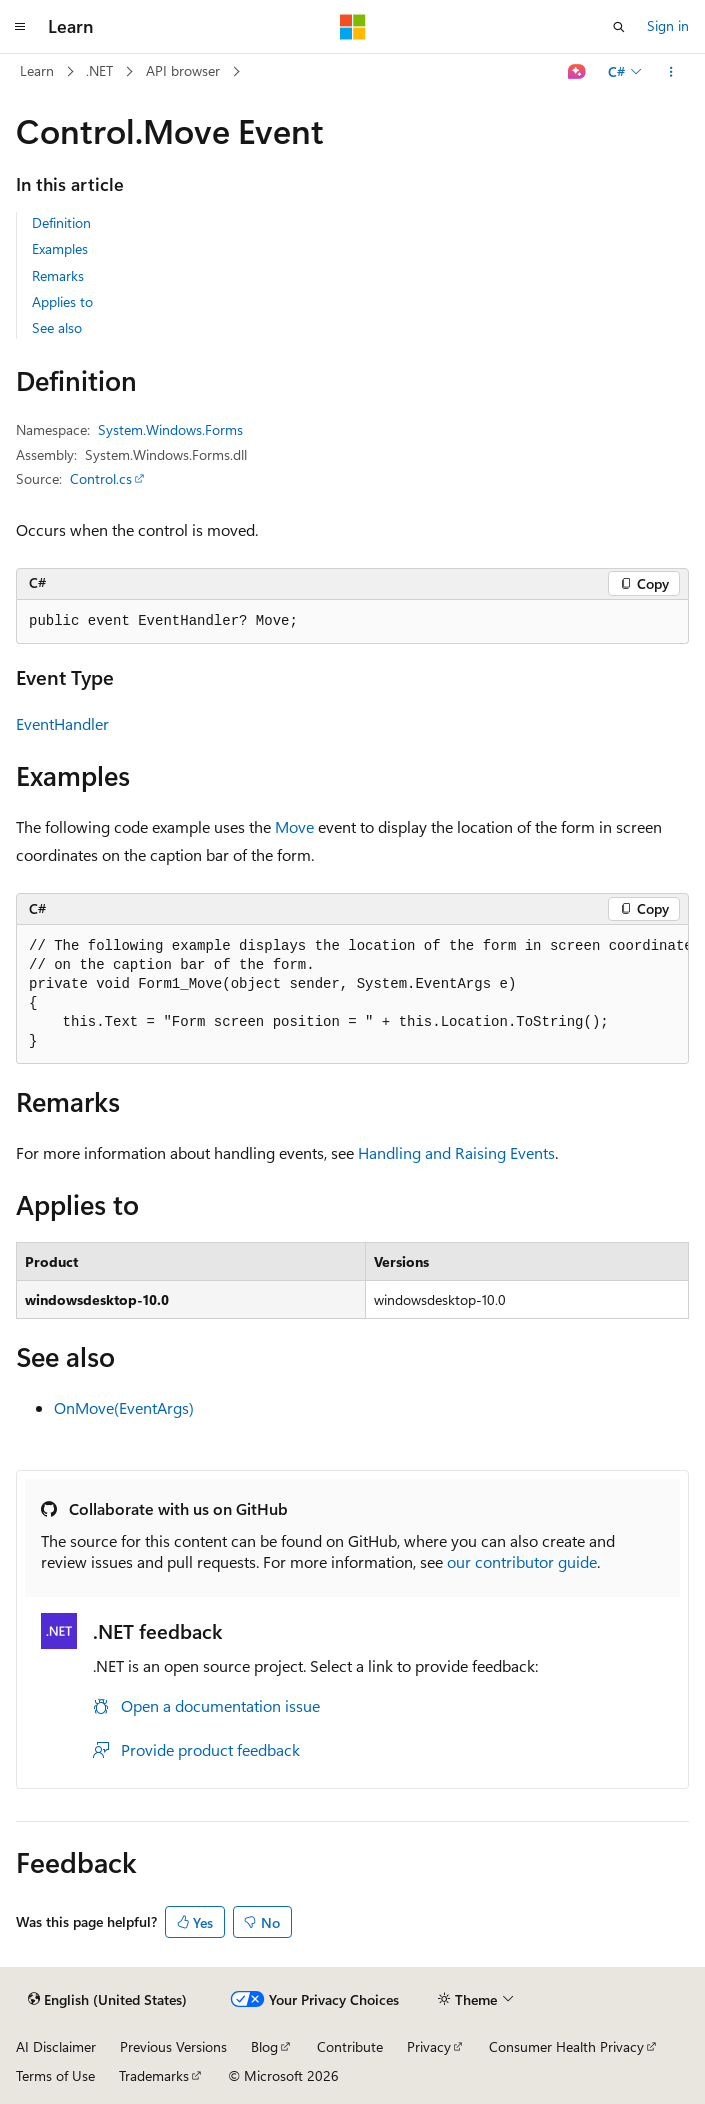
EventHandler (62, 723)
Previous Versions (173, 2046)
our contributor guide (522, 1561)
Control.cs (101, 478)
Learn (37, 70)
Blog (264, 2046)
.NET (99, 70)
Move (294, 826)
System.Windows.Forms (170, 429)
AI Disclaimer (56, 2046)
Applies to (62, 301)
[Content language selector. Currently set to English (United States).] (107, 2000)
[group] (352, 994)
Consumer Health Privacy (566, 2046)
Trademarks (154, 2075)
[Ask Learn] (577, 72)
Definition (61, 222)
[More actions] (671, 72)
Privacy (429, 2046)
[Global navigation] (20, 27)
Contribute (350, 2046)
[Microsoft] (353, 27)
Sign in (668, 25)
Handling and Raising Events (456, 1152)
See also (57, 327)
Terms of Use (55, 2075)
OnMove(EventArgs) (124, 1407)
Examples (60, 248)
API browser (183, 70)
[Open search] (619, 27)
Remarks (58, 275)
